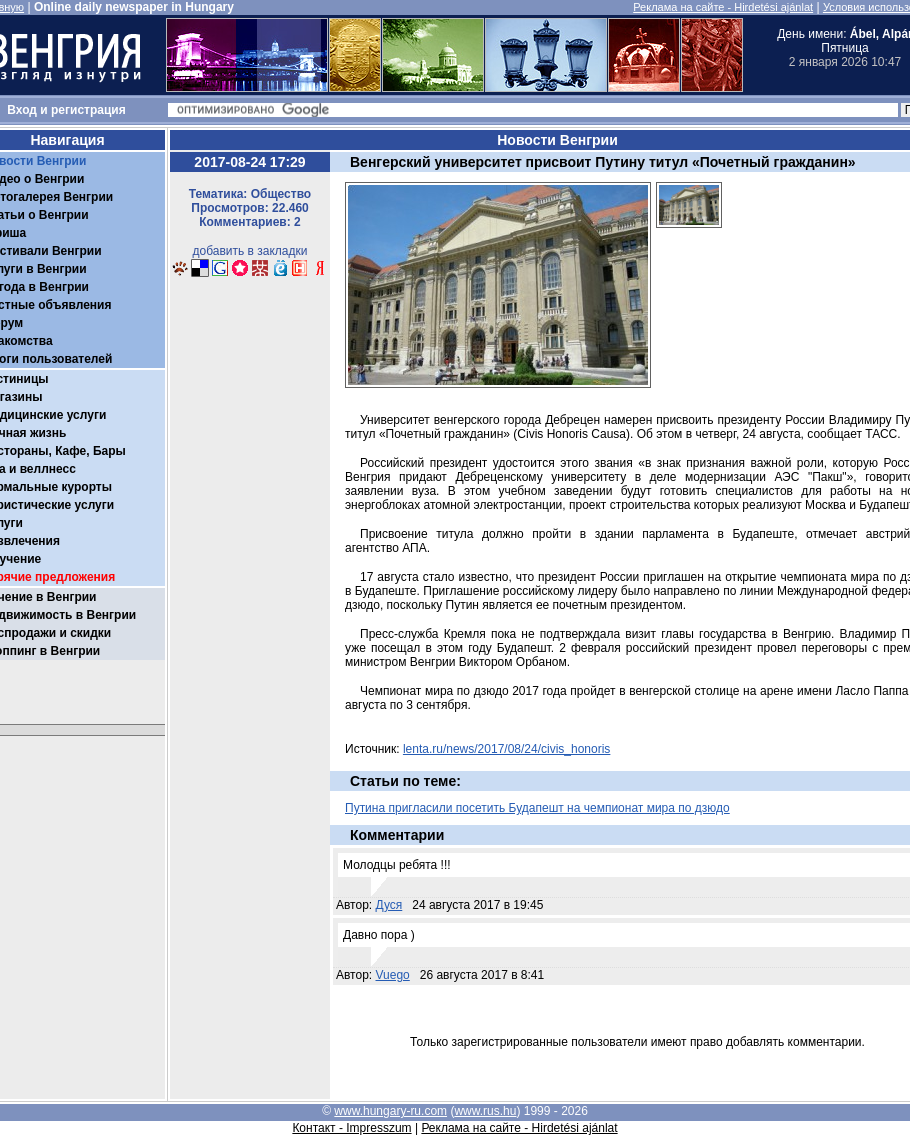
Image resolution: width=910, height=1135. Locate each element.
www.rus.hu (485, 1111)
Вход (22, 110)
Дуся (389, 905)
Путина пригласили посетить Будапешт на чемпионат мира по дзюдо (537, 808)
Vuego (393, 975)
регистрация (88, 110)
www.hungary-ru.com (390, 1111)
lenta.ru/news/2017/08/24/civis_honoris (506, 749)
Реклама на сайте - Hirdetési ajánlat (723, 7)
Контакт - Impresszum (351, 1128)
